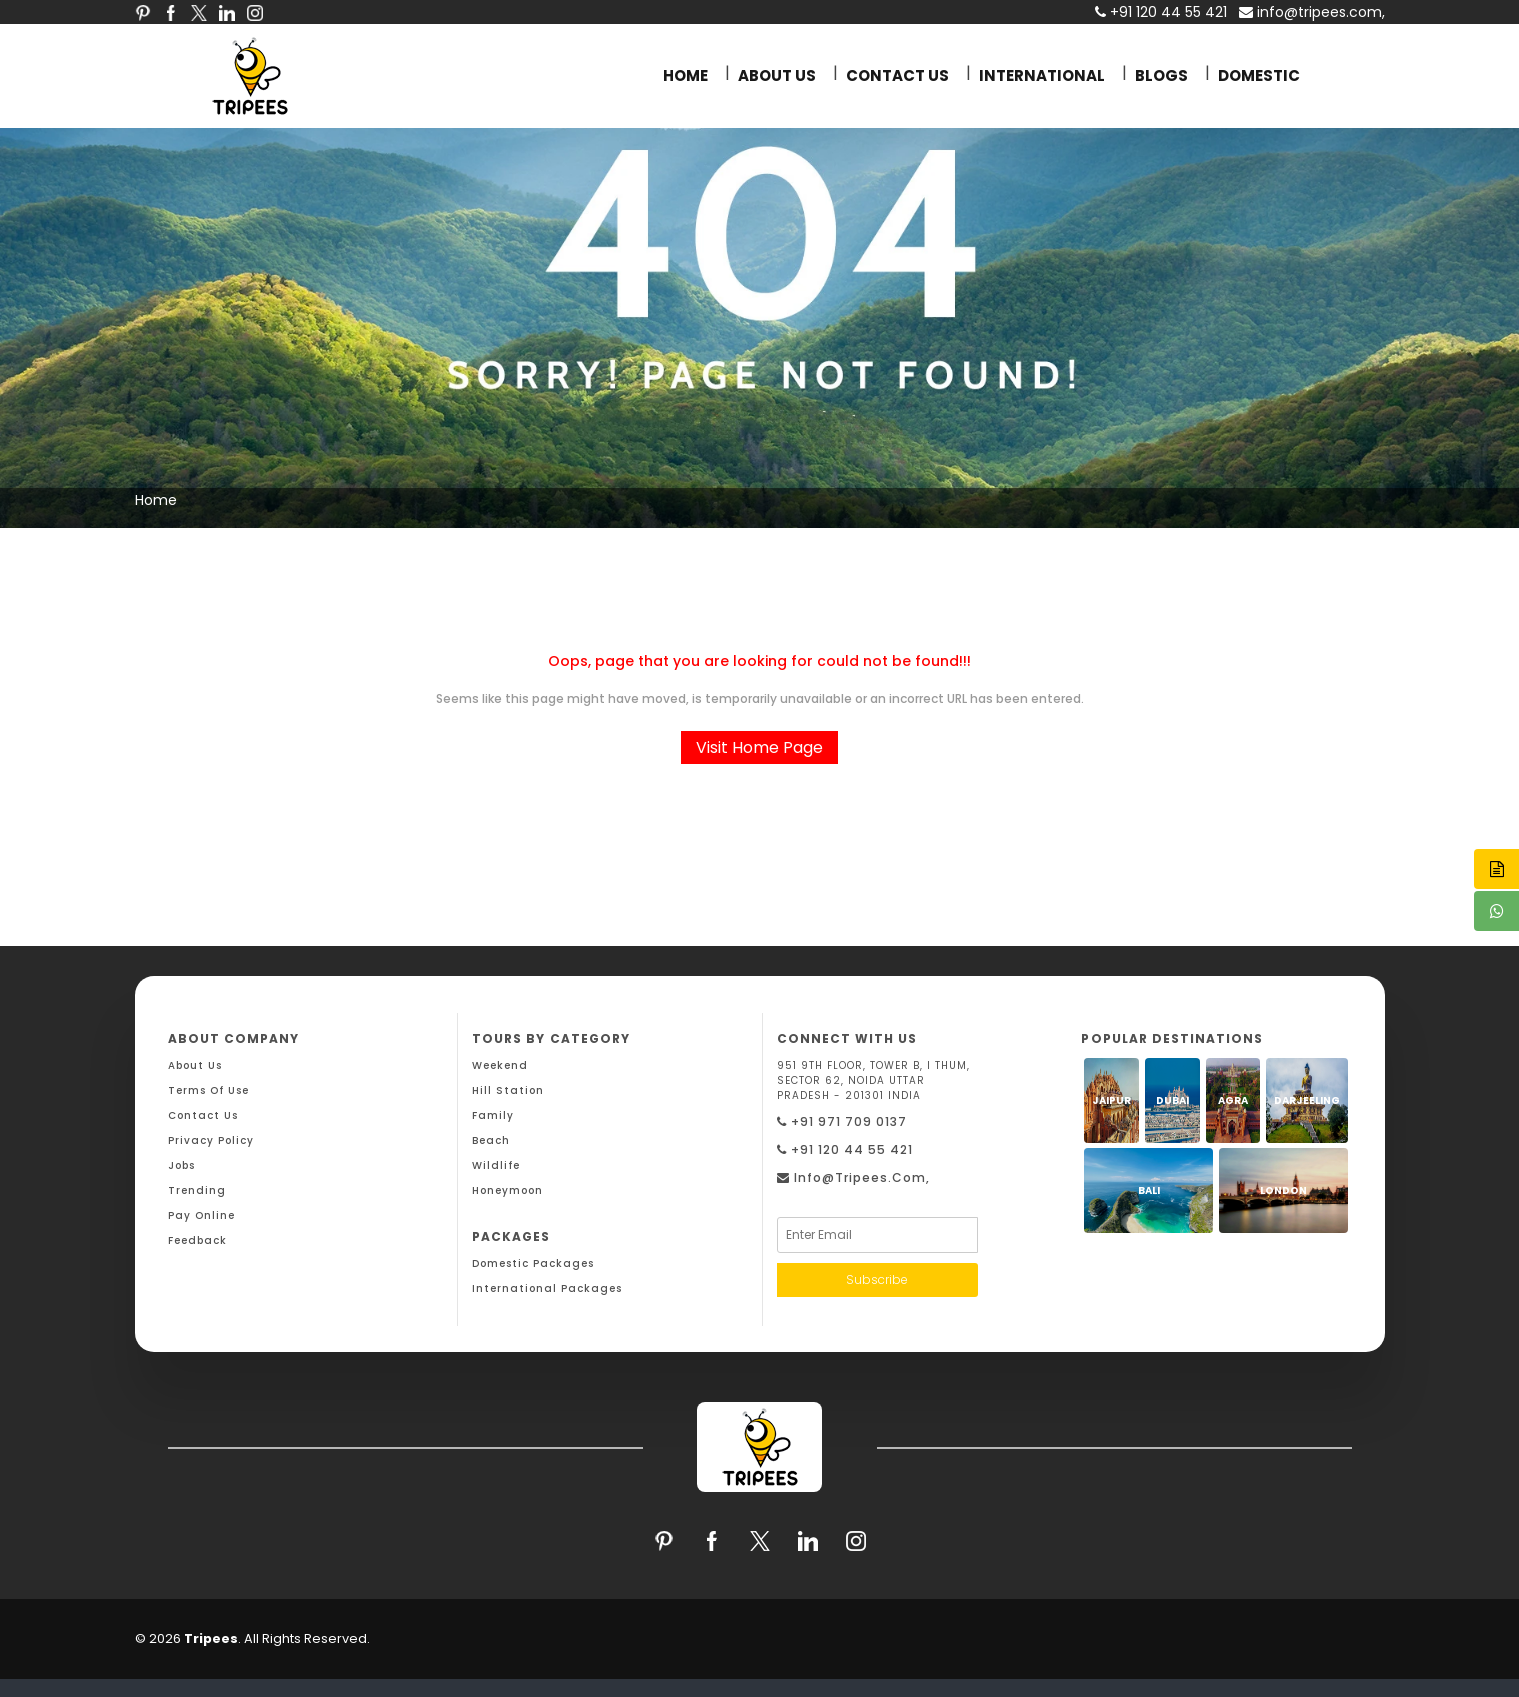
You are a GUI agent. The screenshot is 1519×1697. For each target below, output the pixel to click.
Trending (197, 1190)
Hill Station (508, 1090)
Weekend (500, 1065)
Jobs (181, 1165)
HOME (685, 75)
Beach (491, 1140)
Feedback (197, 1240)
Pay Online (201, 1215)
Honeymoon (507, 1190)
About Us (195, 1065)
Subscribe (877, 1279)
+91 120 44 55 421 (845, 1149)
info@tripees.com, (1312, 12)
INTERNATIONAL (1042, 75)
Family (493, 1115)
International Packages (547, 1288)
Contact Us (203, 1115)
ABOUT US (777, 75)
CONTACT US (897, 75)
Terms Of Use (208, 1090)
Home (156, 500)
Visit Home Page (759, 747)
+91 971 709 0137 (842, 1121)
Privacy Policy (211, 1140)
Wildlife (496, 1165)
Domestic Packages (533, 1263)
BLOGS (1161, 75)
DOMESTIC (1259, 75)
